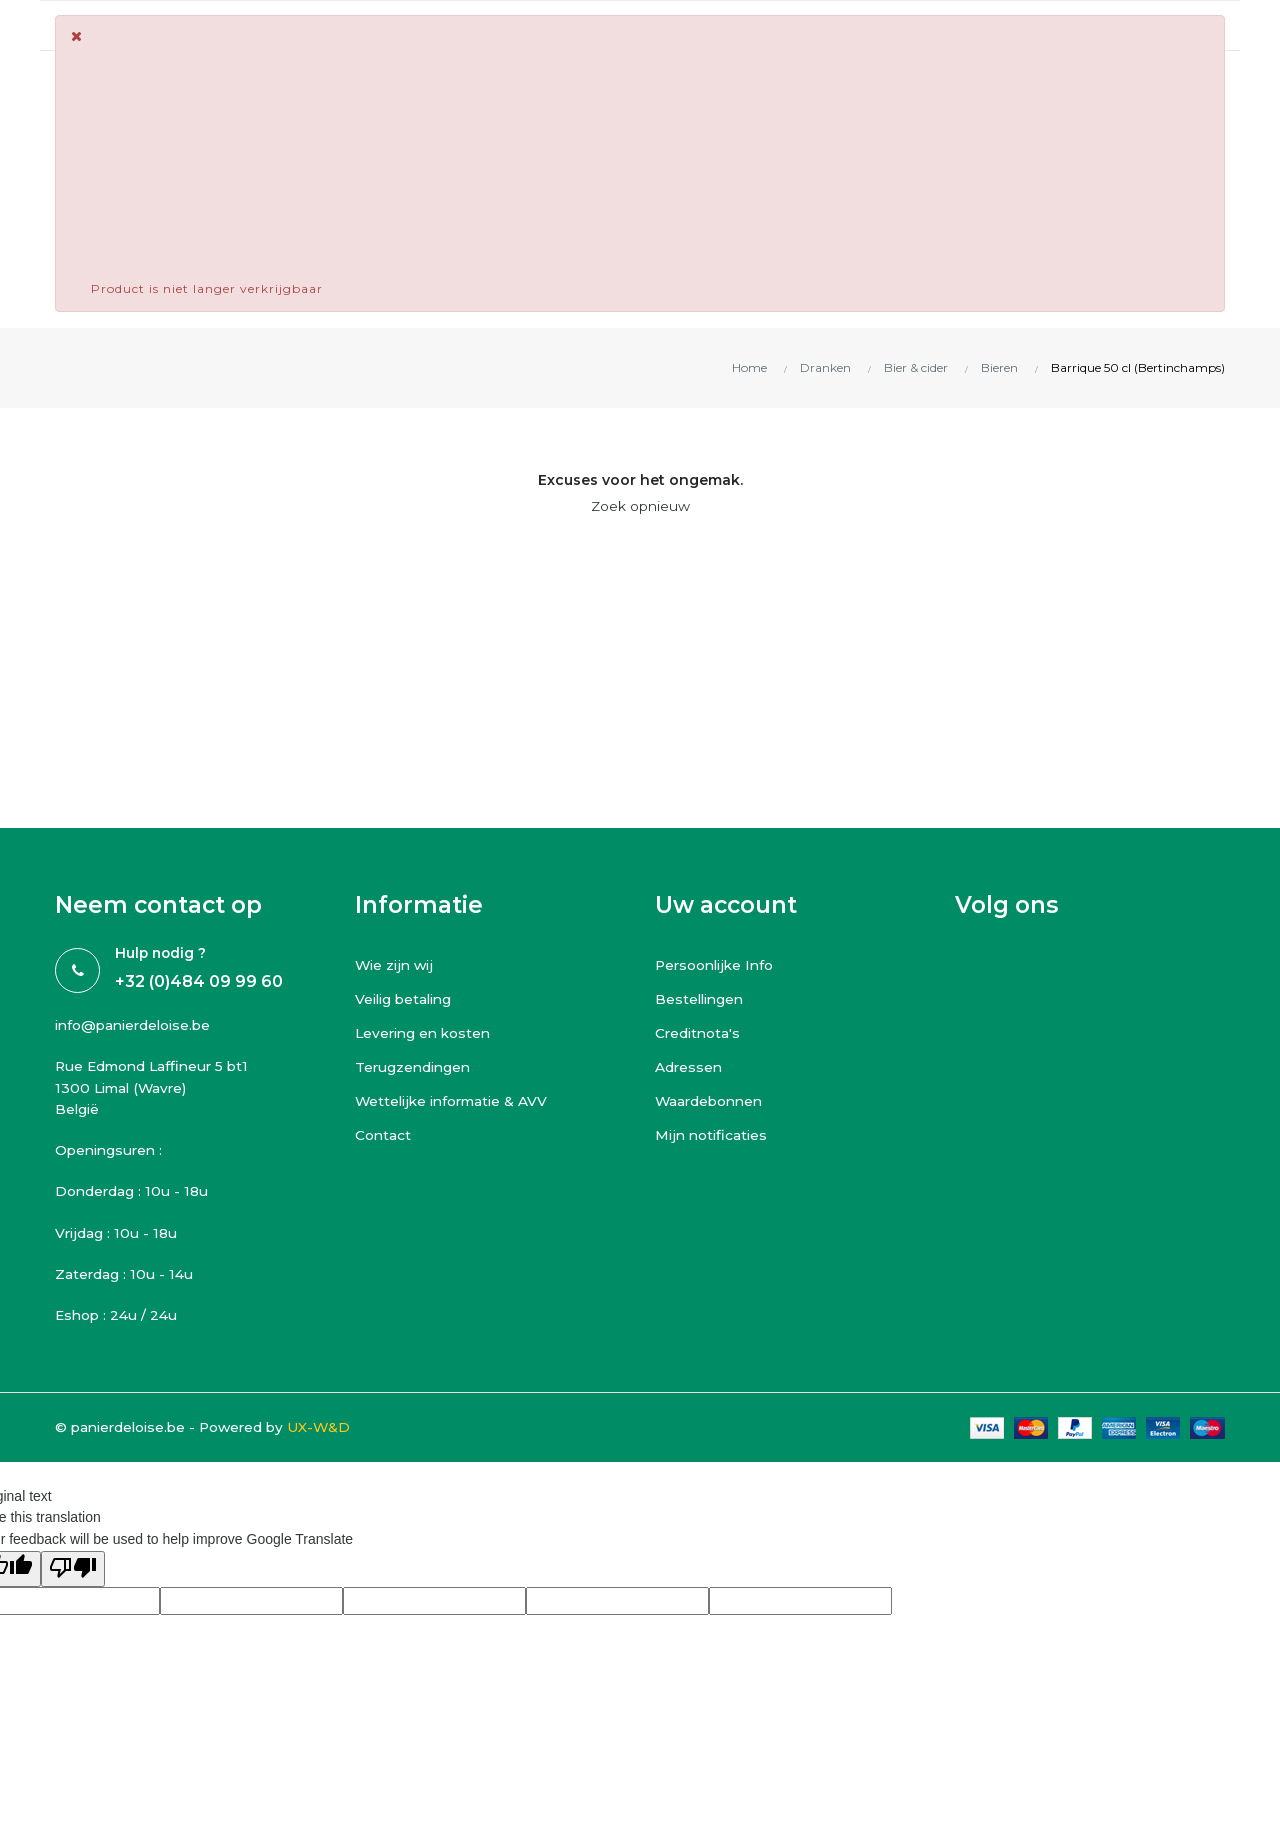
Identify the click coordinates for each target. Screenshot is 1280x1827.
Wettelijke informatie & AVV (455, 1101)
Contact (383, 1135)
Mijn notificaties (713, 1135)
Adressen (689, 1067)
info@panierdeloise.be (137, 1025)
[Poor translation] (73, 1572)
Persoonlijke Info (717, 965)
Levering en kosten (426, 1033)
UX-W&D (330, 1430)
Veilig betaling (406, 999)
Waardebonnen (711, 1101)
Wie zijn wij (397, 965)
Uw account (726, 905)
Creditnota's (699, 1033)
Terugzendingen (415, 1067)
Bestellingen (701, 999)
